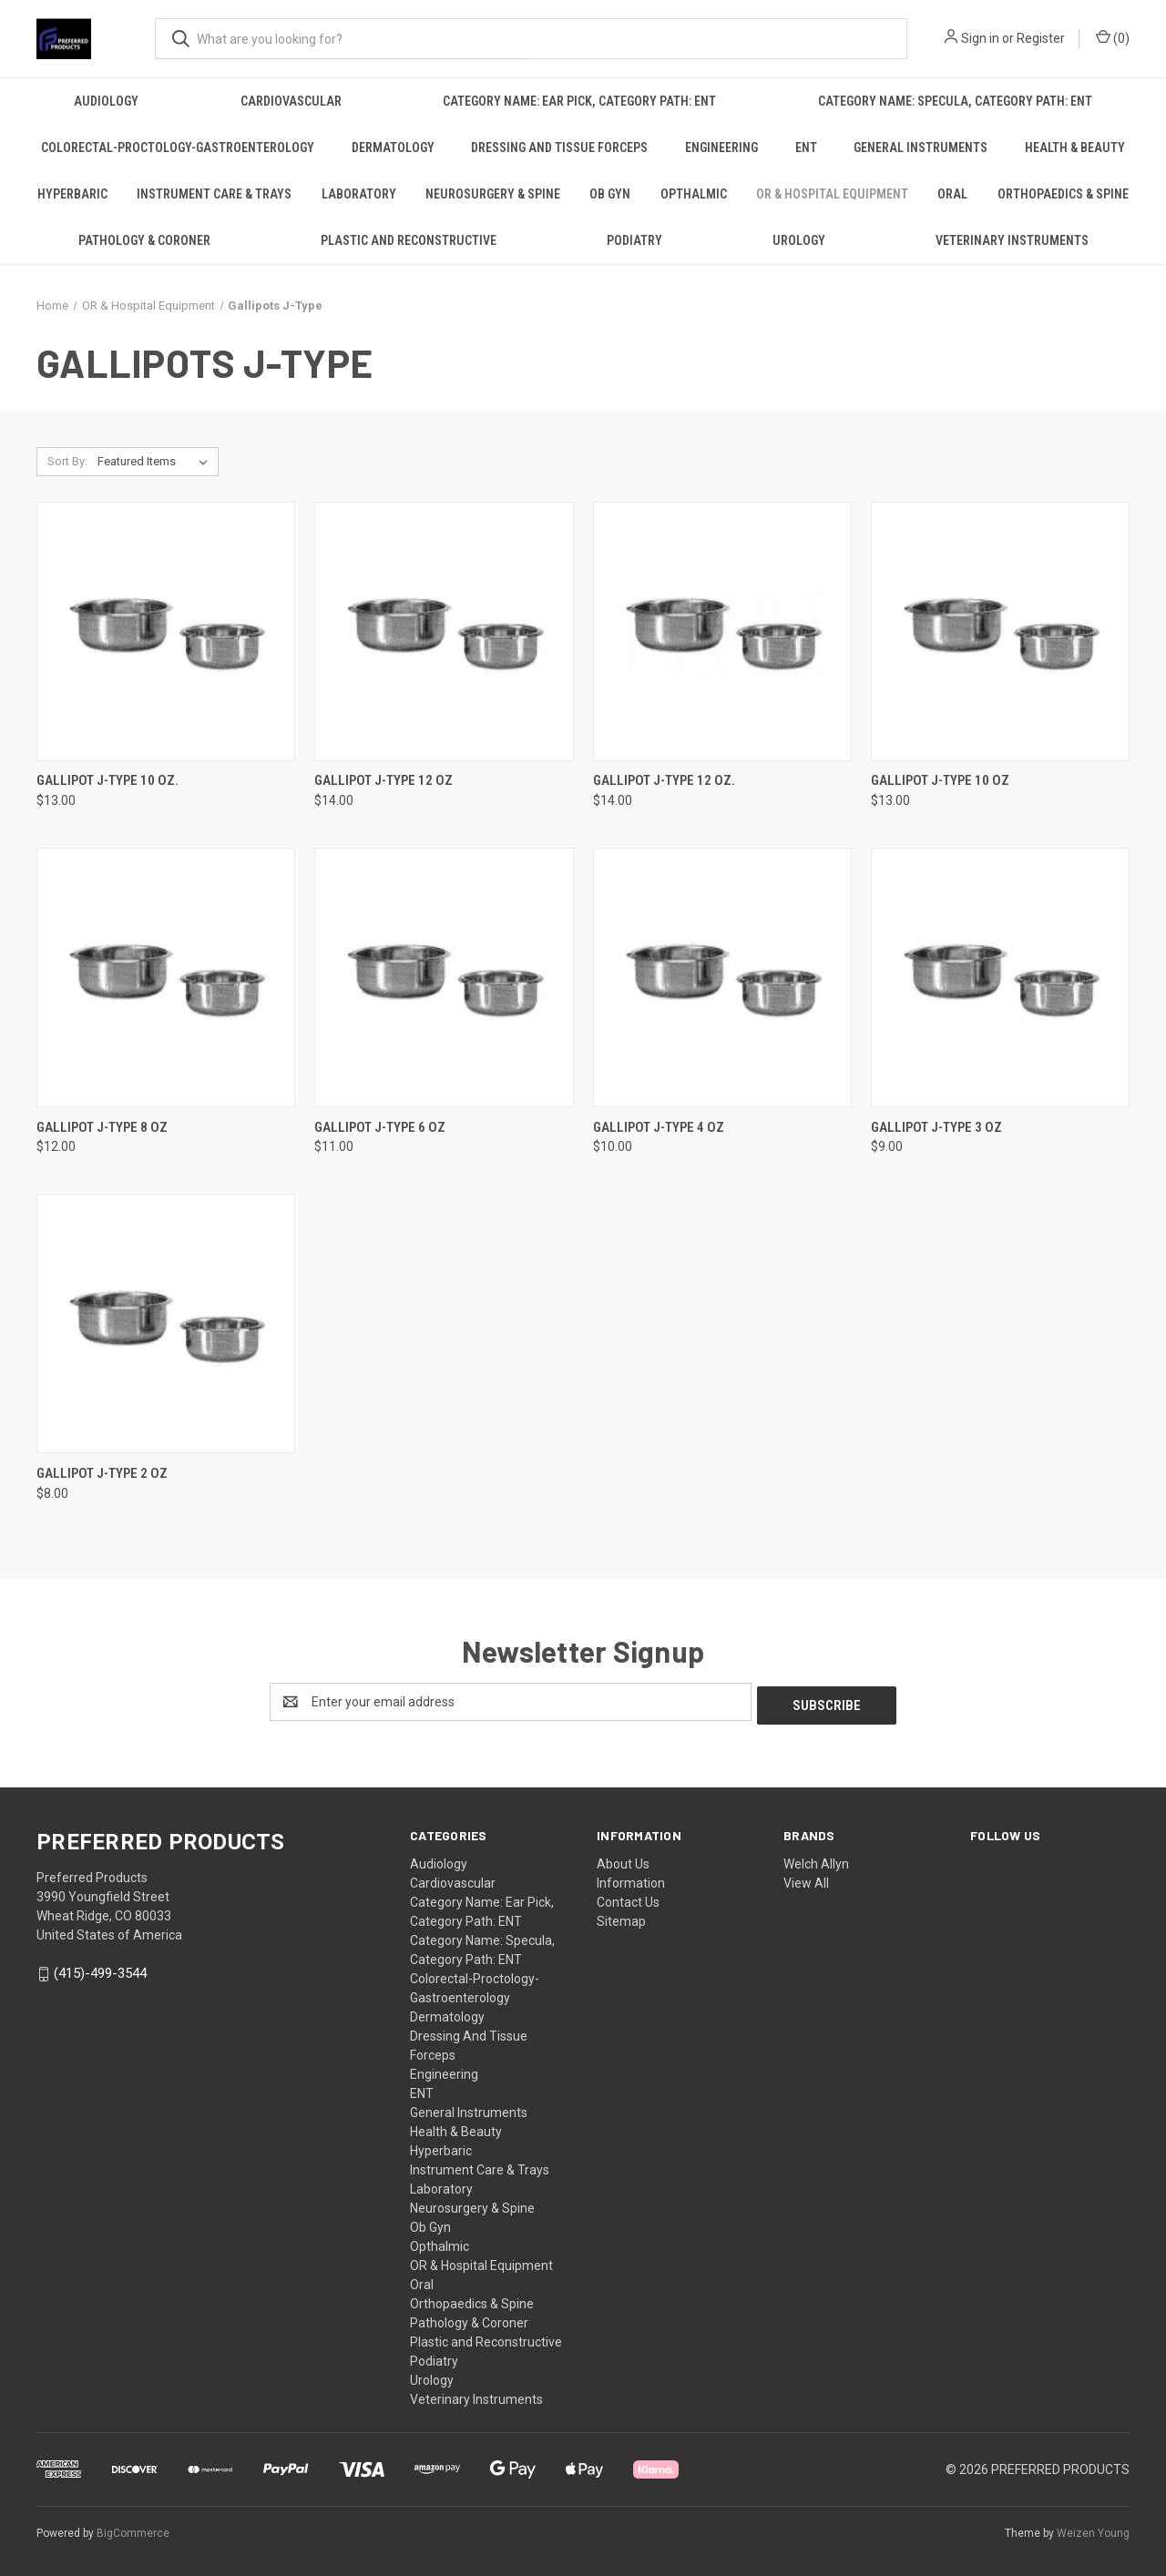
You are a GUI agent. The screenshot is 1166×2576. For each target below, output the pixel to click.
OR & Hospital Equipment (832, 194)
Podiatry (634, 240)
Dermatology (393, 147)
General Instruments (920, 147)
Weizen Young (1093, 2529)
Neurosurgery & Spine (492, 194)
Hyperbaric (72, 194)
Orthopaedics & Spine (1063, 194)
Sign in (980, 38)
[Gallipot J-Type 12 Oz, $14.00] (443, 631)
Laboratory (359, 194)
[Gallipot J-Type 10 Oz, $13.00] (1000, 631)
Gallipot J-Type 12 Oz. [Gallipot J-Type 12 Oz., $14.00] (664, 780)
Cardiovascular (291, 101)
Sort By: (67, 461)
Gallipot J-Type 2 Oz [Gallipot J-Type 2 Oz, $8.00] (102, 1473)
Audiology (106, 101)
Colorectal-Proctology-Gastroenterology (177, 147)
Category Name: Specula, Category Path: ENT (955, 101)
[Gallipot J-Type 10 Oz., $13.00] (166, 631)
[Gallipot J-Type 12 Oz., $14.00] (722, 631)
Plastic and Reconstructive (408, 240)
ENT (806, 147)
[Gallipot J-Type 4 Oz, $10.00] (722, 977)
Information (631, 1879)
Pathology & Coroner (144, 240)
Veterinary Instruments (1012, 240)
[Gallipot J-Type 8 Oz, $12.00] (166, 977)
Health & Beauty (1075, 147)
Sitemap (621, 1917)
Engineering (721, 147)
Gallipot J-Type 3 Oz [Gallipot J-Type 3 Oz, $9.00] (936, 1127)
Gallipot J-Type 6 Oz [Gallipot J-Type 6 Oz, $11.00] (379, 1127)
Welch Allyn (816, 1860)
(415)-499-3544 (100, 1969)
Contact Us (628, 1898)
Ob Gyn (609, 194)
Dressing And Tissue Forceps (559, 147)
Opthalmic (693, 194)
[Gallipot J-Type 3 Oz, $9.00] (1000, 977)
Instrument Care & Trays (214, 194)
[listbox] (156, 461)
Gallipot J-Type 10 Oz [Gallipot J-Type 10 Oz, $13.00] (940, 780)
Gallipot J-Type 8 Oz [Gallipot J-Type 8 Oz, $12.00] (102, 1127)
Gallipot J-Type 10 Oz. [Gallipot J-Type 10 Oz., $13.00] (107, 780)
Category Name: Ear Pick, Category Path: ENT (579, 101)
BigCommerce (133, 2529)
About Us (623, 1860)
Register (1041, 38)
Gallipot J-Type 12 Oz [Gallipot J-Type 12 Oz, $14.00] (383, 780)
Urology (798, 240)
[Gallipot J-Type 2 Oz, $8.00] (166, 1323)
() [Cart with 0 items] (1113, 37)
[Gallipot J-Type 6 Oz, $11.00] (443, 977)
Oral (952, 194)
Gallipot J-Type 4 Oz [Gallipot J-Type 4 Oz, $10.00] (658, 1127)
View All (806, 1879)
